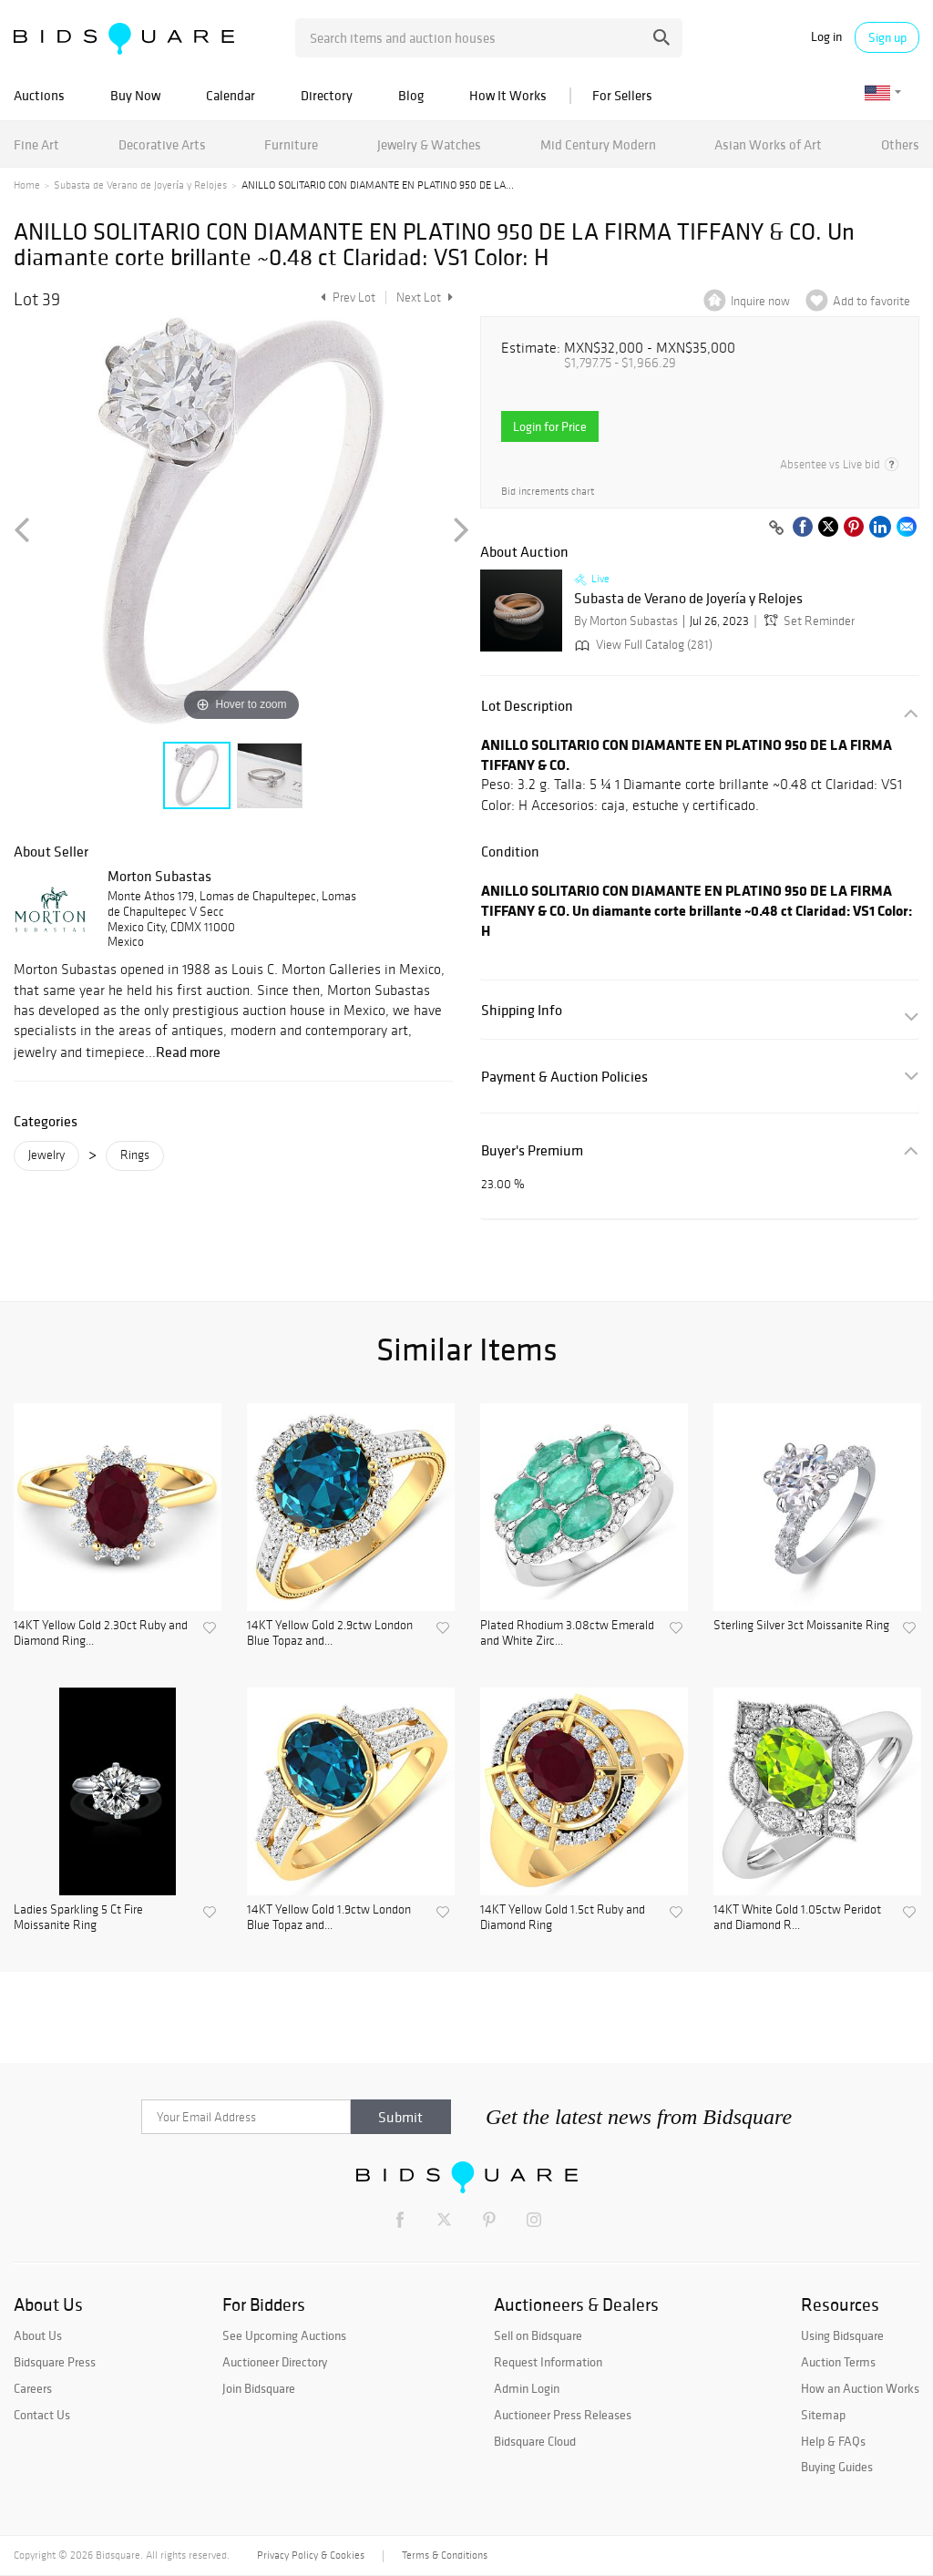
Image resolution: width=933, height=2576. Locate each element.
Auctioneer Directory (274, 2362)
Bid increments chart (547, 492)
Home (27, 185)
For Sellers (622, 95)
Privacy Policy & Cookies (310, 2555)
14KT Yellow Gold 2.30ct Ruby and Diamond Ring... (101, 1633)
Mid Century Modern (598, 144)
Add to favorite (871, 301)
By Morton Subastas (626, 621)
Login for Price (550, 426)
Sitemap (823, 2415)
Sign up (887, 37)
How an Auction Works (860, 2388)
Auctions (39, 95)
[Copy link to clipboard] (776, 528)
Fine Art (36, 144)
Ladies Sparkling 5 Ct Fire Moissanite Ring (78, 1918)
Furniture (291, 144)
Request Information (548, 2362)
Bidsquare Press (55, 2362)
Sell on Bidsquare (538, 2335)
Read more (188, 1051)
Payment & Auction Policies (564, 1076)
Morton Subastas (159, 876)
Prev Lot (345, 297)
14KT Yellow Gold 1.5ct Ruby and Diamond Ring (562, 1918)
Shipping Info (521, 1010)
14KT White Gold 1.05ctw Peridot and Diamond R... (797, 1918)
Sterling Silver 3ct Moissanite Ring (801, 1625)
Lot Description (527, 705)
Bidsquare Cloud (535, 2441)
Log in (826, 37)
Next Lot (424, 297)
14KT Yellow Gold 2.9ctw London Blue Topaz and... (330, 1633)
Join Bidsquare (258, 2388)
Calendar (230, 95)
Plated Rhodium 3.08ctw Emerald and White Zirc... (567, 1633)
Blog (411, 95)
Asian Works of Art (768, 144)
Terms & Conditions (444, 2555)
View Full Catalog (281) (642, 644)
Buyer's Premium (532, 1150)
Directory (327, 95)
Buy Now (135, 95)
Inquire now (760, 301)
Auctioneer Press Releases (562, 2415)
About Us (38, 2335)
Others (900, 144)
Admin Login (526, 2388)
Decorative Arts (162, 144)
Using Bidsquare (842, 2335)
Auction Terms (838, 2362)
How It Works (508, 95)
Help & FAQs (833, 2441)
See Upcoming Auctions (284, 2335)
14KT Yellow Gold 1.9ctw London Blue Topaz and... (329, 1918)
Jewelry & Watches (429, 144)
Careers (33, 2388)
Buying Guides (837, 2466)
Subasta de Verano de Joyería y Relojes (140, 185)
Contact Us (42, 2415)
